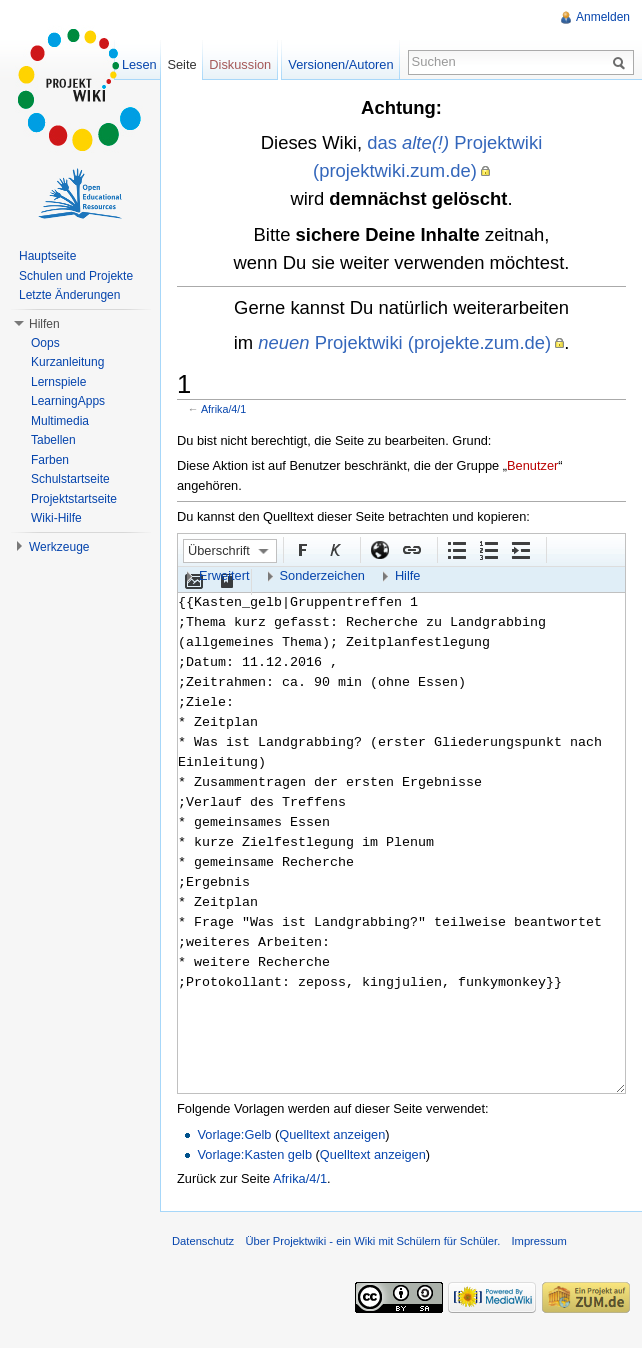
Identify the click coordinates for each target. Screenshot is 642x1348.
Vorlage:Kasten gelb (254, 1154)
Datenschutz (203, 1241)
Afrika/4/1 (223, 409)
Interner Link (411, 549)
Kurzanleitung (67, 362)
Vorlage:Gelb (234, 1134)
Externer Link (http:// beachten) (379, 549)
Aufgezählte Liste (456, 549)
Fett (302, 549)
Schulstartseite (70, 479)
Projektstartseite (74, 499)
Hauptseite (47, 256)
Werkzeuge (59, 547)
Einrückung (520, 549)
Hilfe (408, 575)
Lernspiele (58, 382)
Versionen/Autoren (340, 64)
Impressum (538, 1241)
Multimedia (60, 421)
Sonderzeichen (322, 575)
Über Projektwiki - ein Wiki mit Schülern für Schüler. (372, 1241)
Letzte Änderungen (69, 295)
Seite (181, 64)
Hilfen (44, 324)
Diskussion (240, 64)
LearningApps (68, 401)
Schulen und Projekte (76, 276)
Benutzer (532, 465)
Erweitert (224, 575)
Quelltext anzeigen (332, 1134)
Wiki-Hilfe (56, 518)
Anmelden (603, 17)
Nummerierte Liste (488, 549)
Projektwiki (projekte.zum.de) (404, 342)
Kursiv (334, 549)
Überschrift (219, 550)
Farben (50, 460)
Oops (45, 343)
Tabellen (53, 440)
